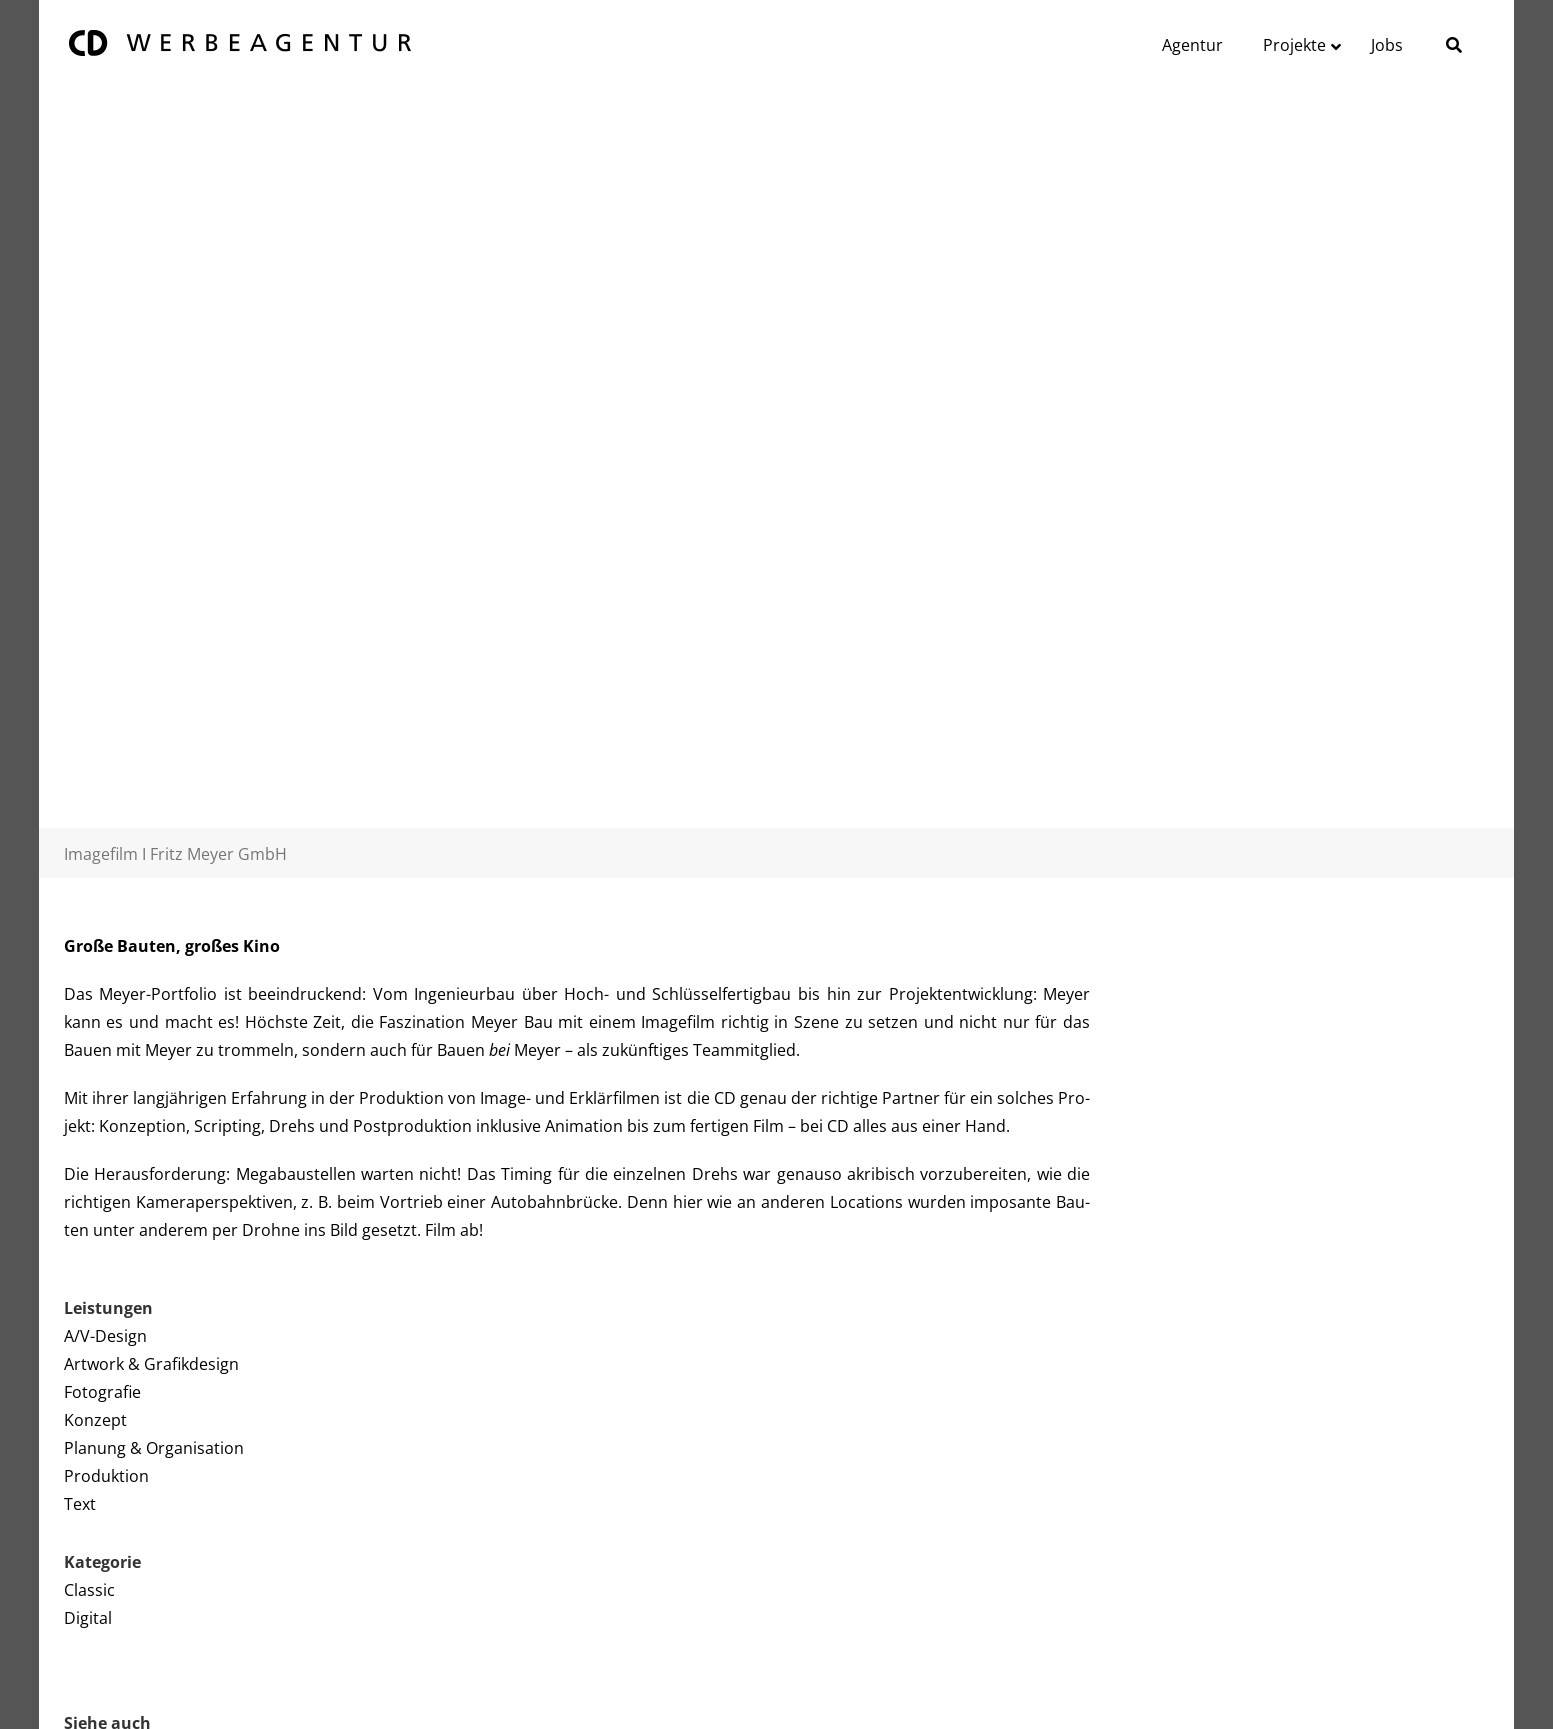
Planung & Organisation (154, 1448)
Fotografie (102, 1392)
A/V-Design (105, 1336)
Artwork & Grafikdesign (151, 1364)
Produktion (106, 1476)
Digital (88, 1618)
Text (80, 1504)
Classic (89, 1590)
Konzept (95, 1420)
